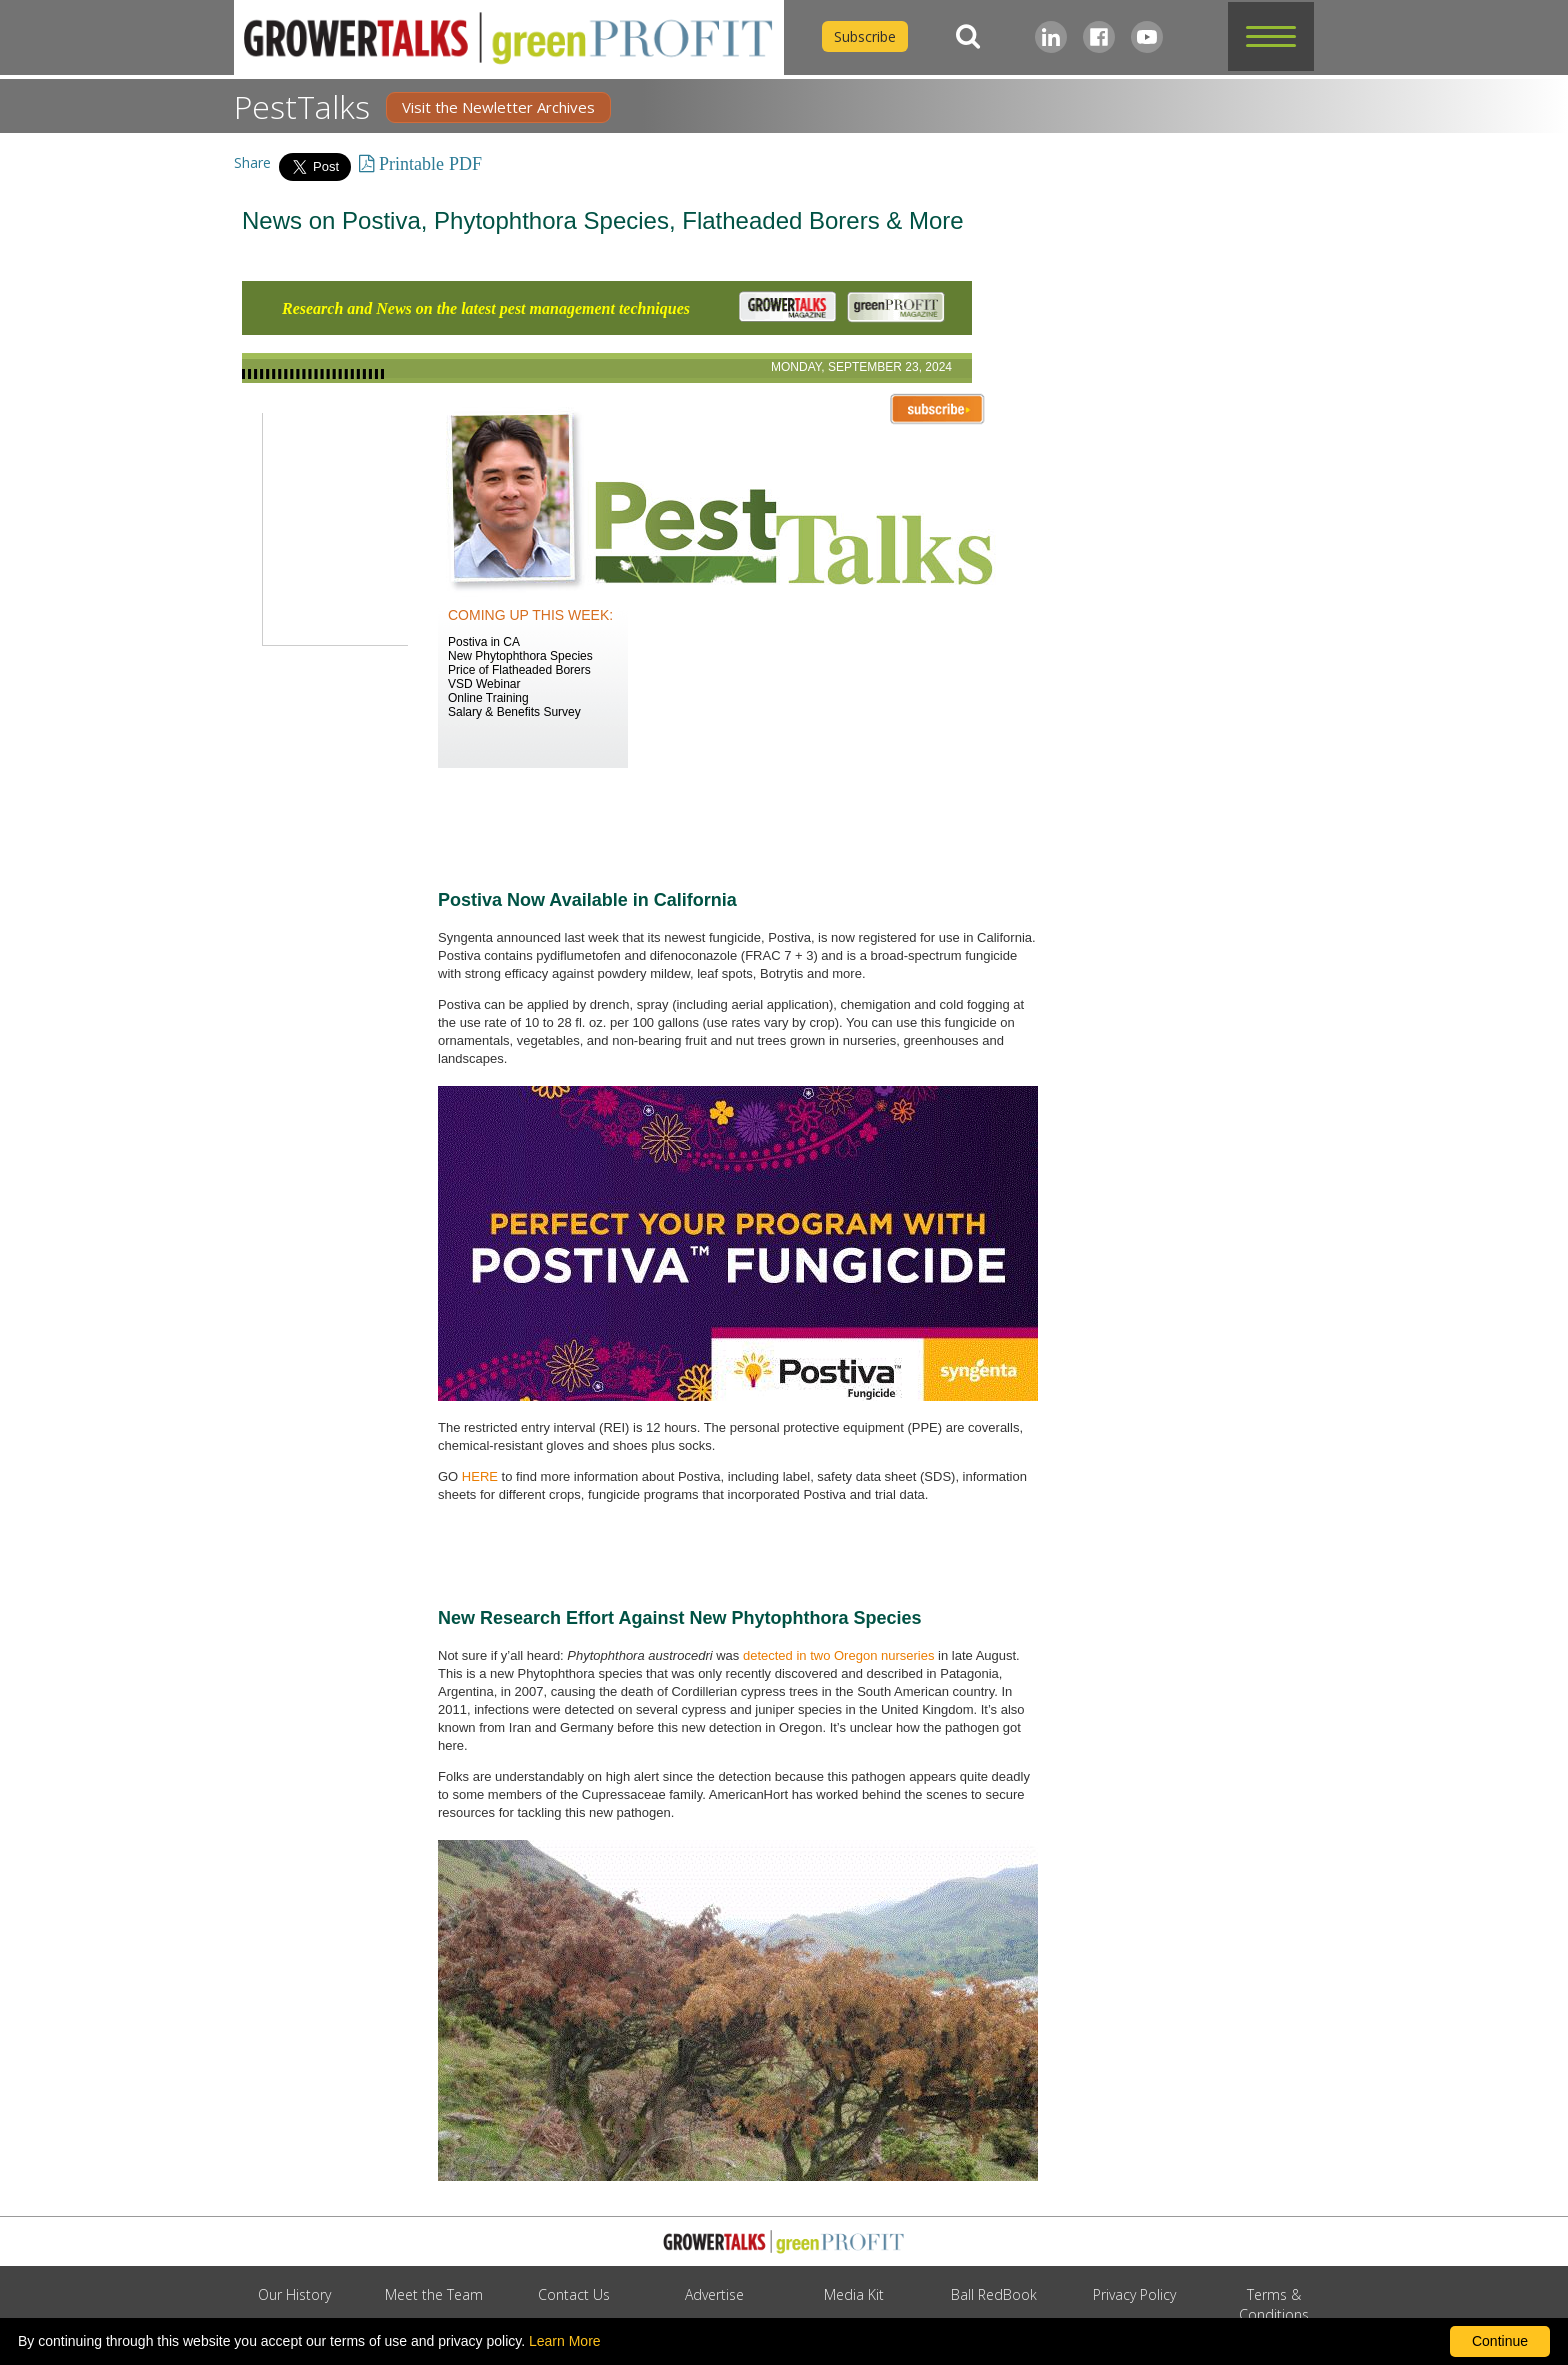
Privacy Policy (1134, 2294)
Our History (294, 2294)
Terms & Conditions (1274, 2304)
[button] (1271, 36)
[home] (509, 37)
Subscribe (865, 36)
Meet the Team (434, 2294)
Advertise (714, 2294)
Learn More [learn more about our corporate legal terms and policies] (565, 2341)
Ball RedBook (994, 2294)
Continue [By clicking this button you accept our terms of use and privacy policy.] (1500, 2341)
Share (252, 162)
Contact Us (574, 2294)
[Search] (968, 36)
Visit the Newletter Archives (498, 107)
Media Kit (854, 2294)
